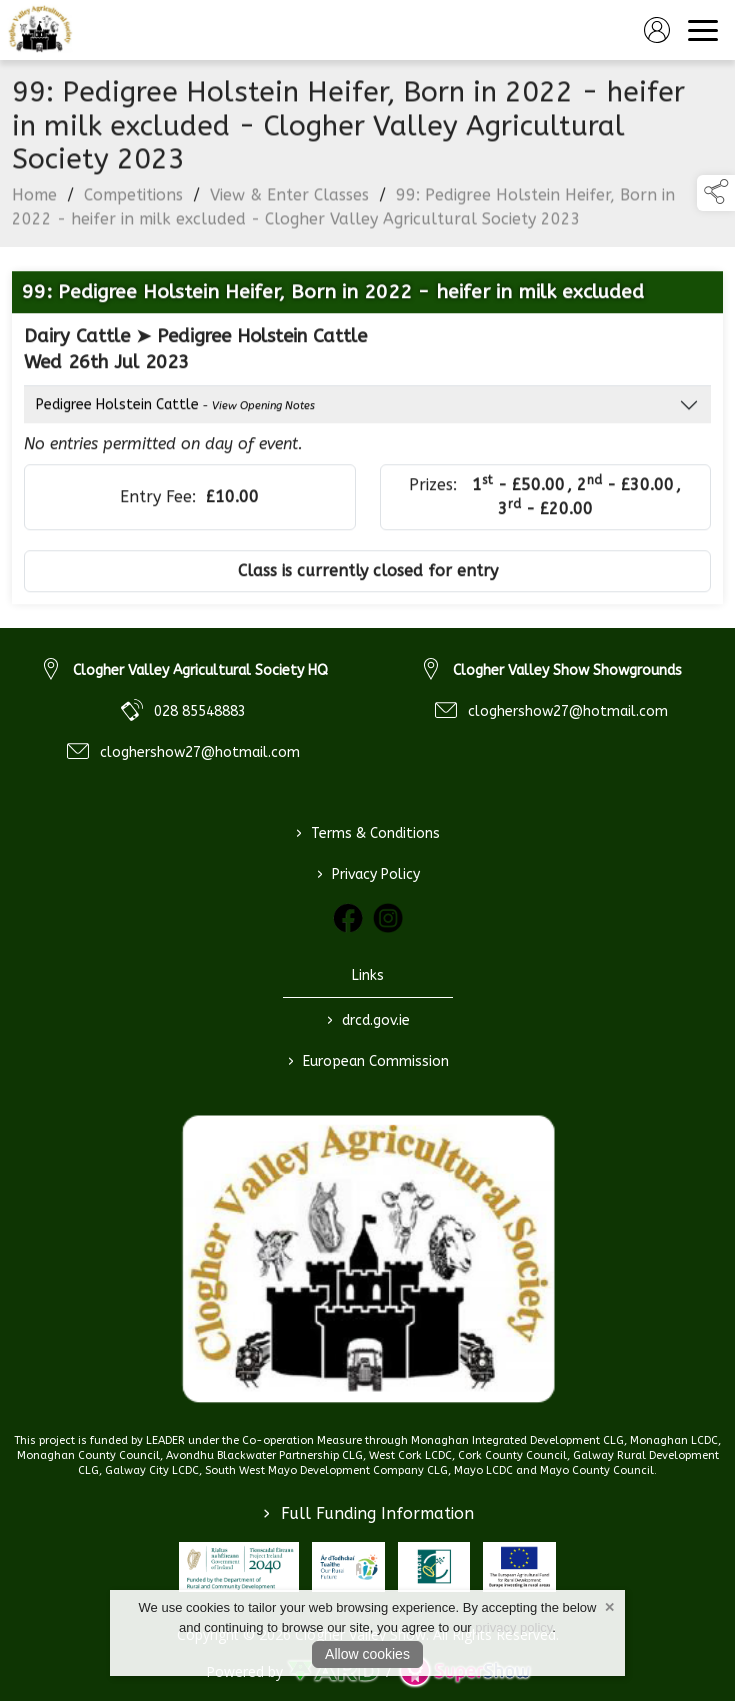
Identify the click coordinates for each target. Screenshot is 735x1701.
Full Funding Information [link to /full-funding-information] (368, 1513)
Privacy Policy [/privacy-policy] (367, 875)
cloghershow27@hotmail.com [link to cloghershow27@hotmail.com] (200, 752)
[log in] (657, 30)
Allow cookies (367, 1654)
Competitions (133, 200)
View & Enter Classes (289, 200)
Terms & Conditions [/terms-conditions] (368, 834)
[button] (716, 193)
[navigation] (703, 30)
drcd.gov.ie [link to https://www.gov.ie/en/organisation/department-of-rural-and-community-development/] (367, 1021)
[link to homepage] (40, 30)
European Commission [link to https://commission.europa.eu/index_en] (367, 1062)
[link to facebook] (348, 918)
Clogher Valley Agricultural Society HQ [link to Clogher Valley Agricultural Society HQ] (200, 670)
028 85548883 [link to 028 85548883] (200, 711)
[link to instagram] (388, 918)
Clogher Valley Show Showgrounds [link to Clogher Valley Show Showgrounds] (567, 670)
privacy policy (513, 1627)
